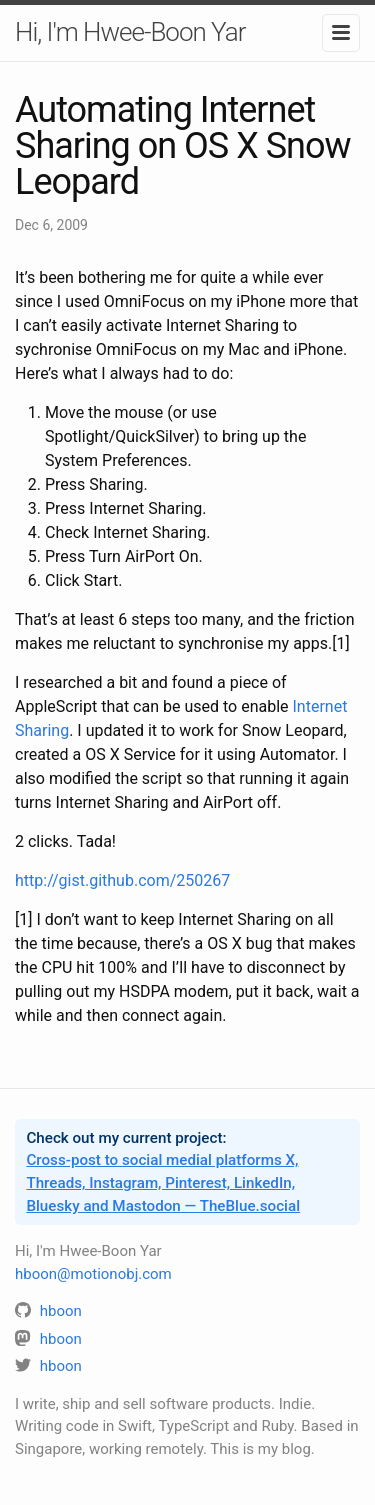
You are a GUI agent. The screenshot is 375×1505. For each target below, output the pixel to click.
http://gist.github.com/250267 (122, 880)
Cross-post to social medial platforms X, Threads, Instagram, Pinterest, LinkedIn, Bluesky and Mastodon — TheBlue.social (163, 1183)
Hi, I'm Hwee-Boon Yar (130, 32)
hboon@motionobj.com (93, 1274)
